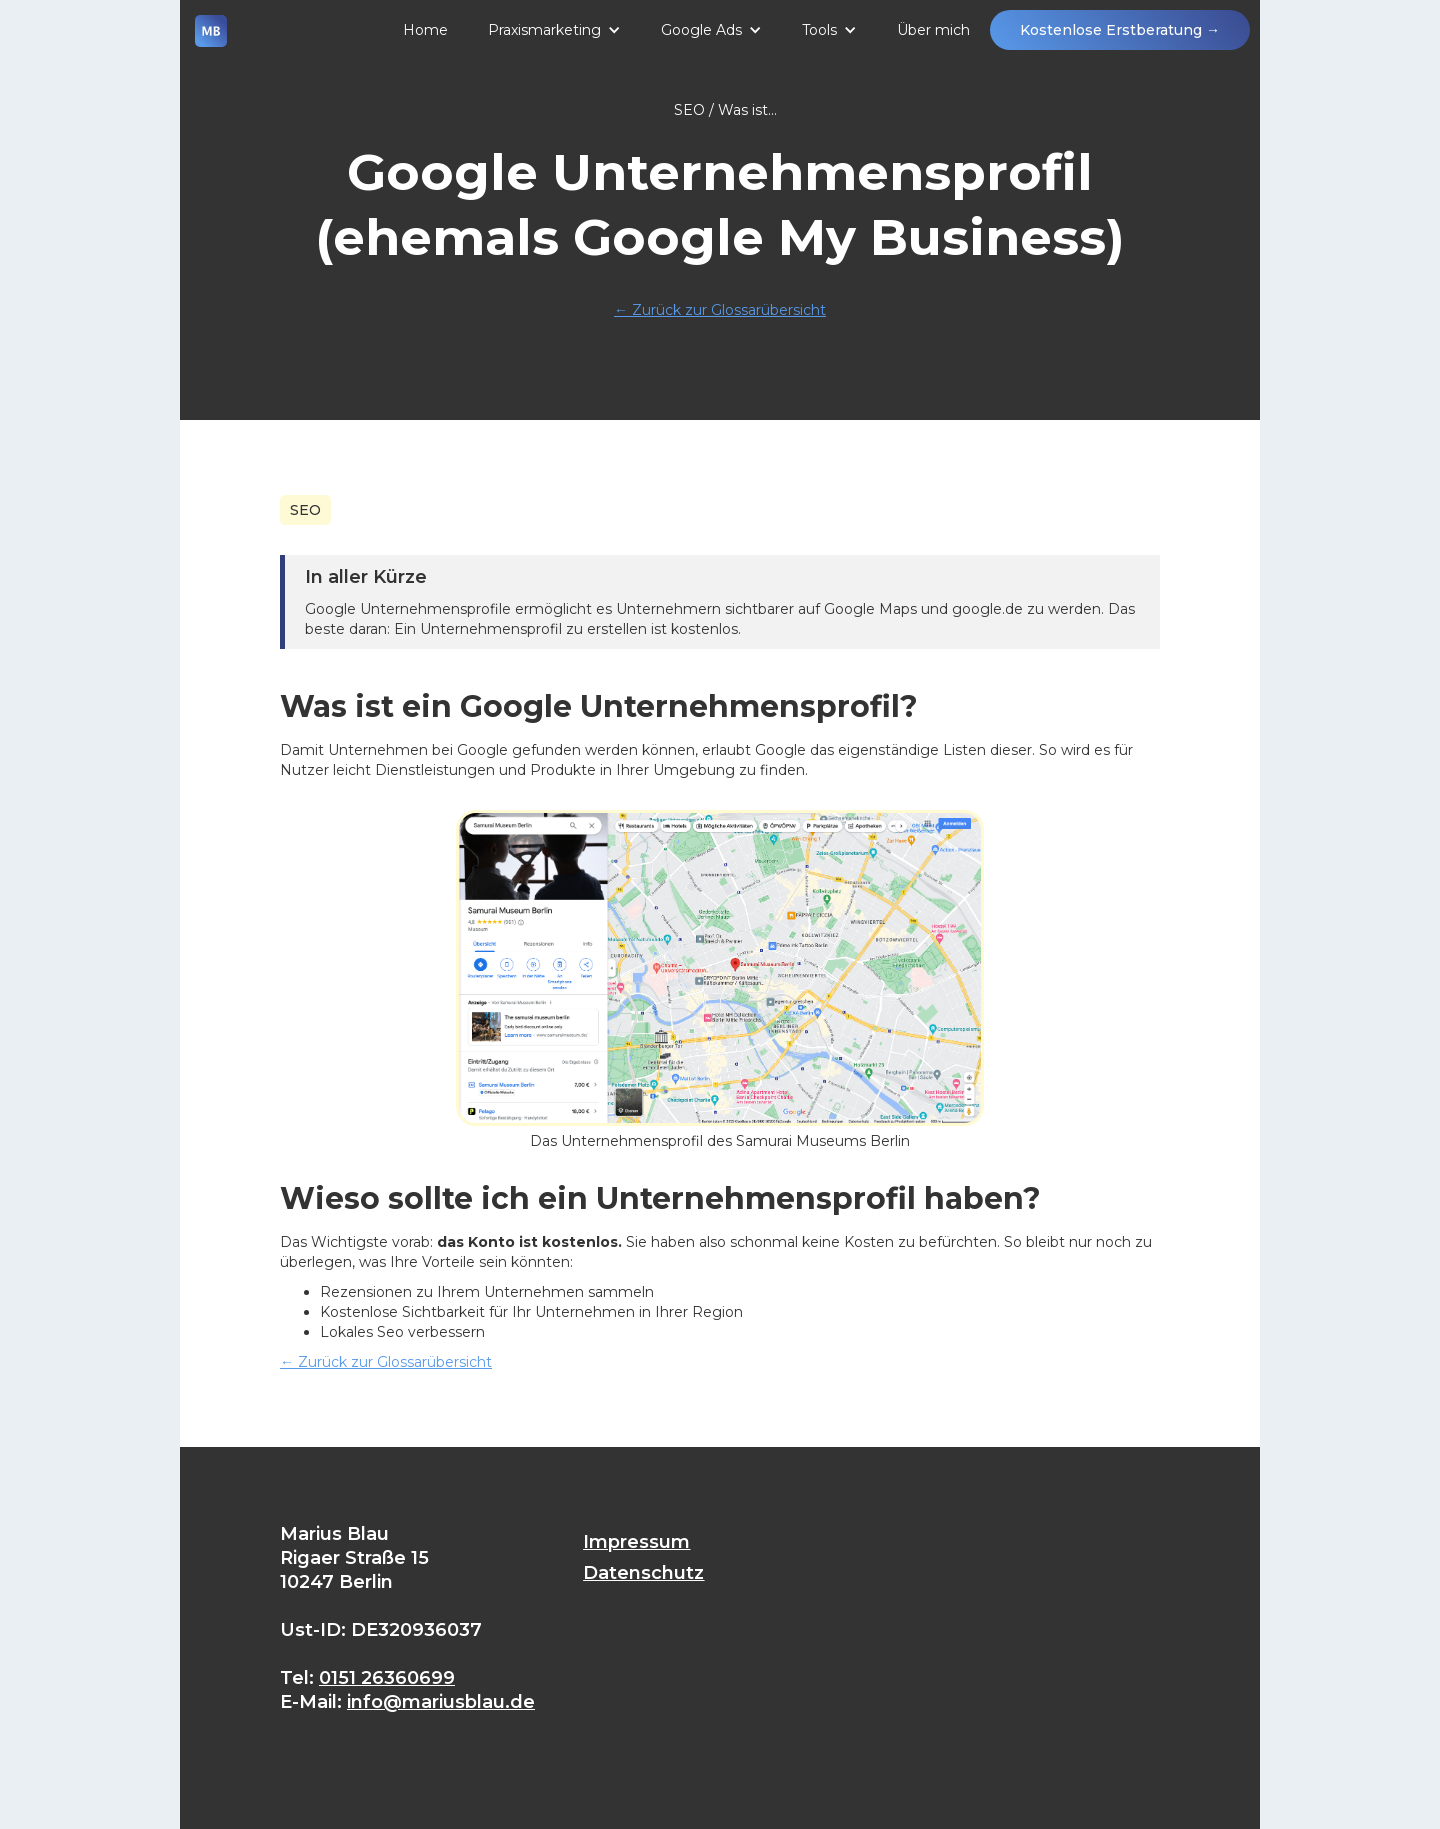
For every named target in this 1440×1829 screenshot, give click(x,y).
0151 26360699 (387, 1678)
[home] (211, 40)
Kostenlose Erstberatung (1120, 30)
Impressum (636, 1542)
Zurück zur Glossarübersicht (720, 310)
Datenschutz (643, 1573)
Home (425, 30)
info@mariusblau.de (441, 1702)
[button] (554, 30)
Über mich (933, 30)
